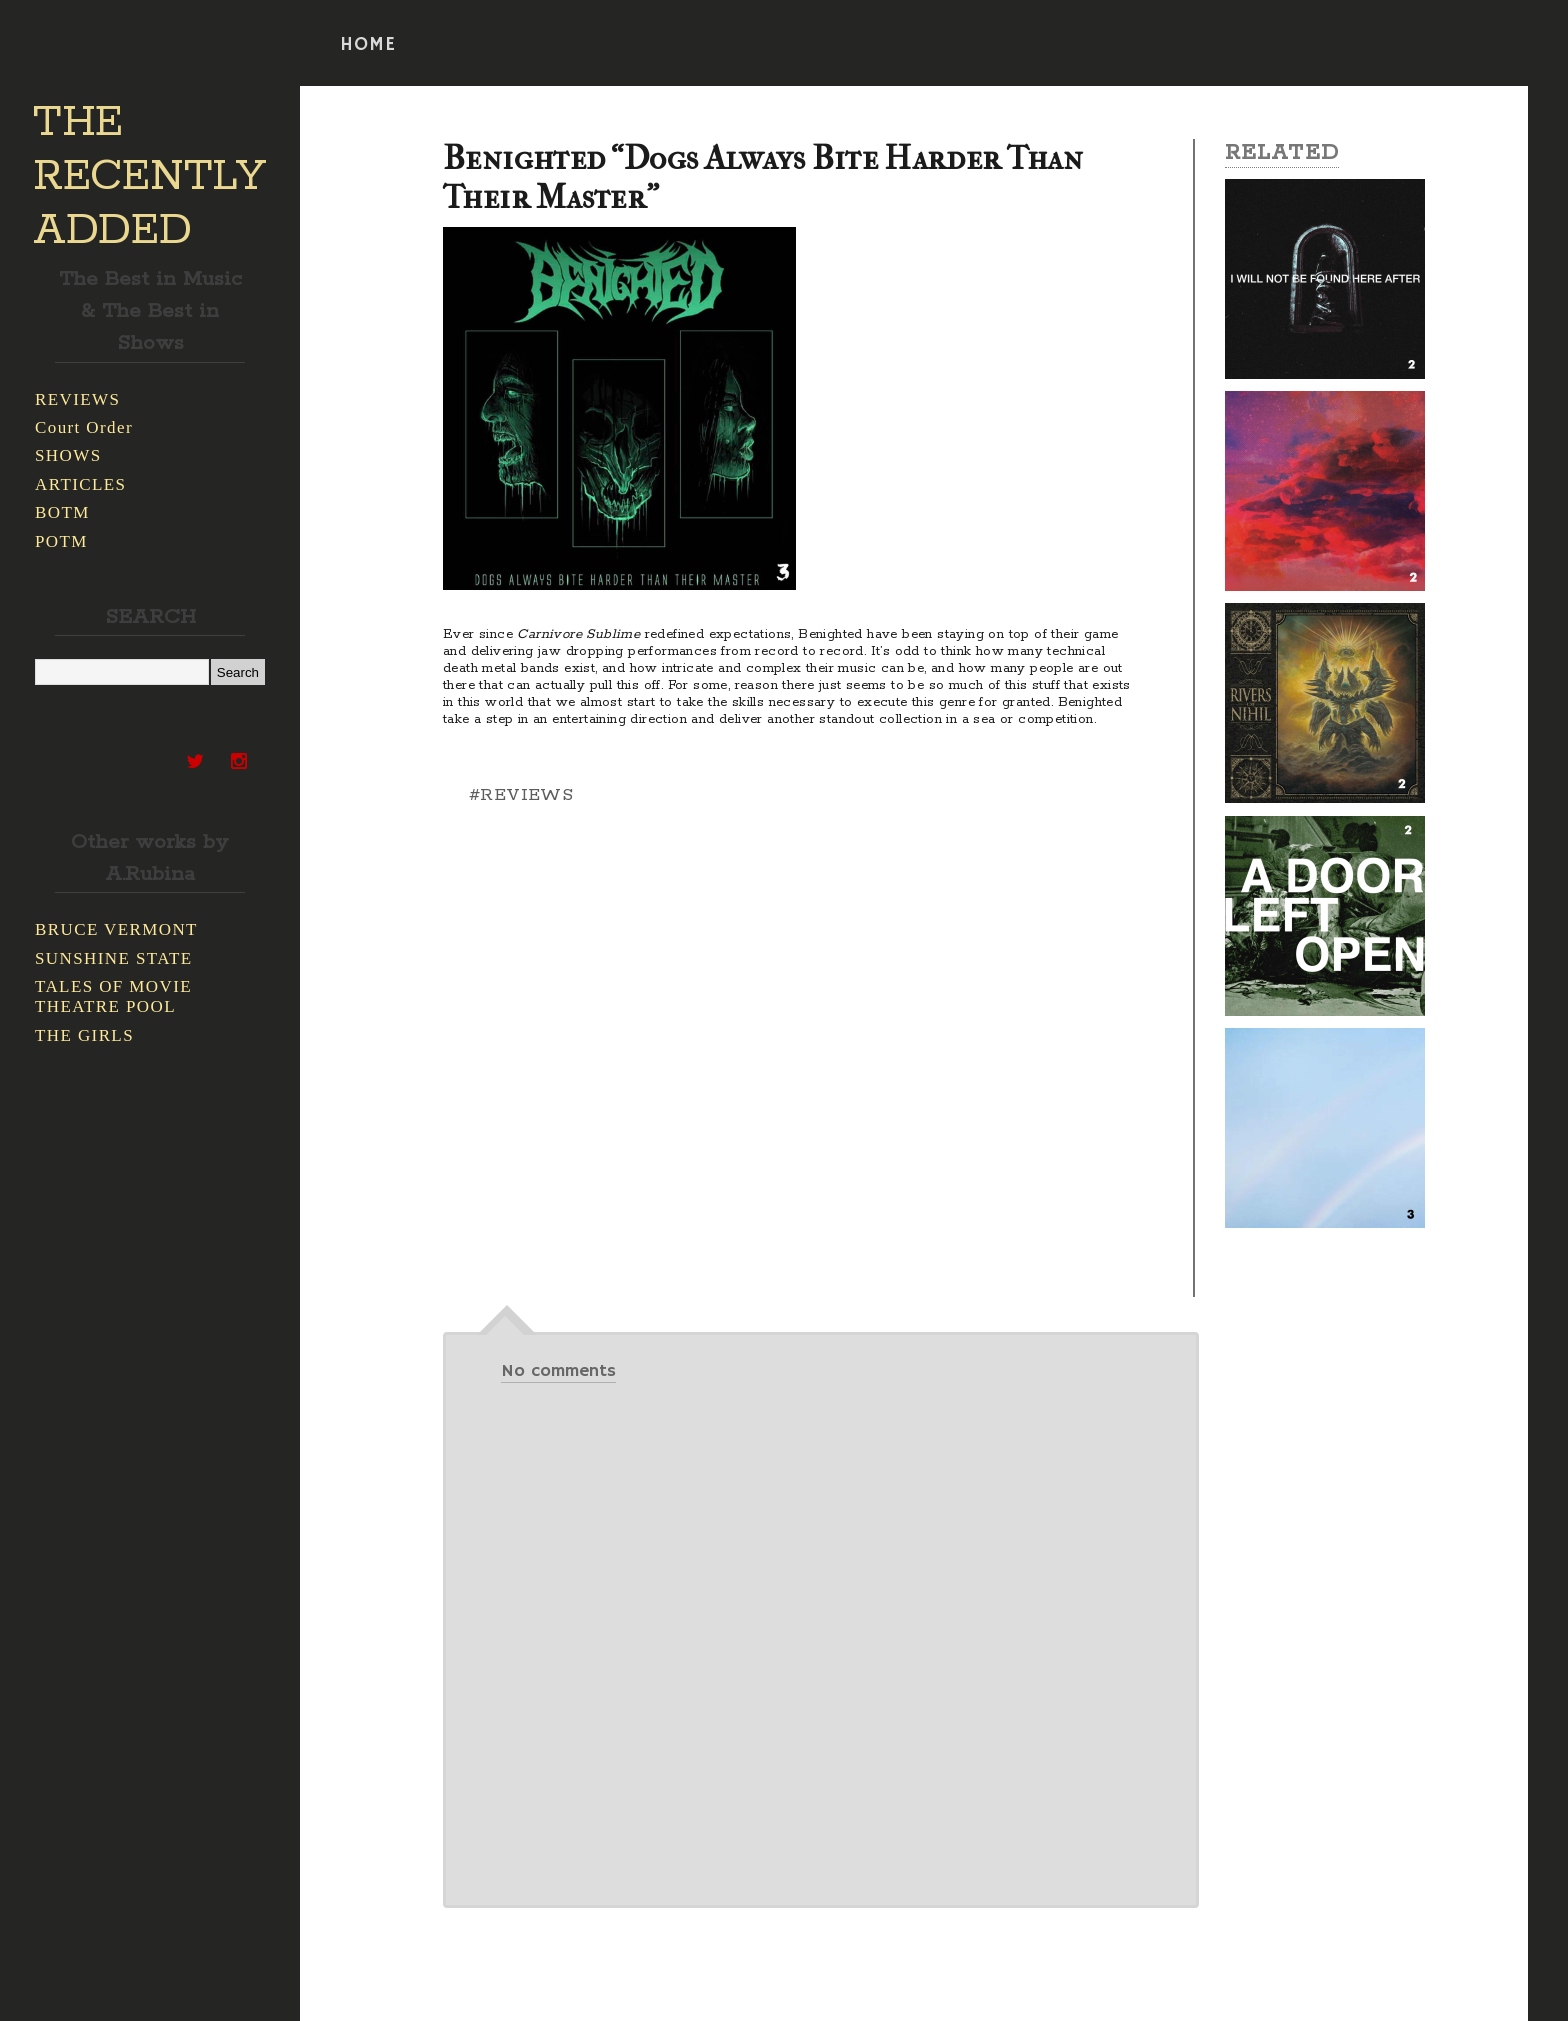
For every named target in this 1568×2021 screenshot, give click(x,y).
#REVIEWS (521, 795)
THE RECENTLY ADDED (149, 177)
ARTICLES (80, 484)
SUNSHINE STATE (114, 958)
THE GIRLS (84, 1035)
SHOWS (68, 455)
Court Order (84, 427)
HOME (368, 45)
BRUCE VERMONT (116, 929)
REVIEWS (77, 399)
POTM (61, 541)
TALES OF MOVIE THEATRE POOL (113, 996)
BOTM (62, 512)
